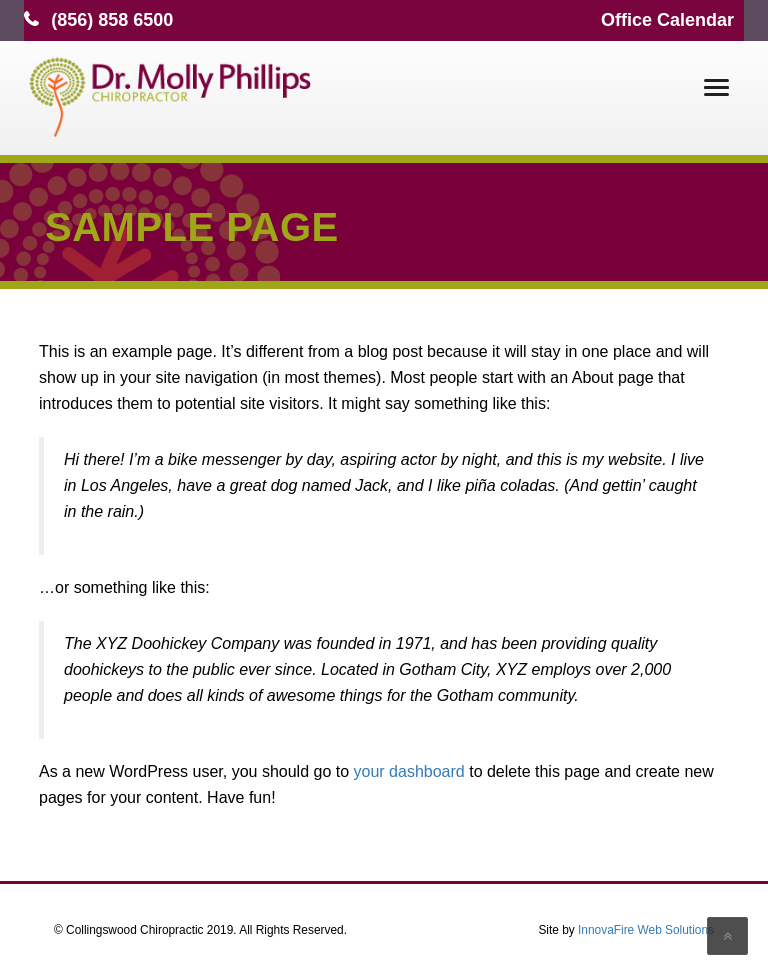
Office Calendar (667, 20)
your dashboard (409, 771)
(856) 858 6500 (112, 20)
